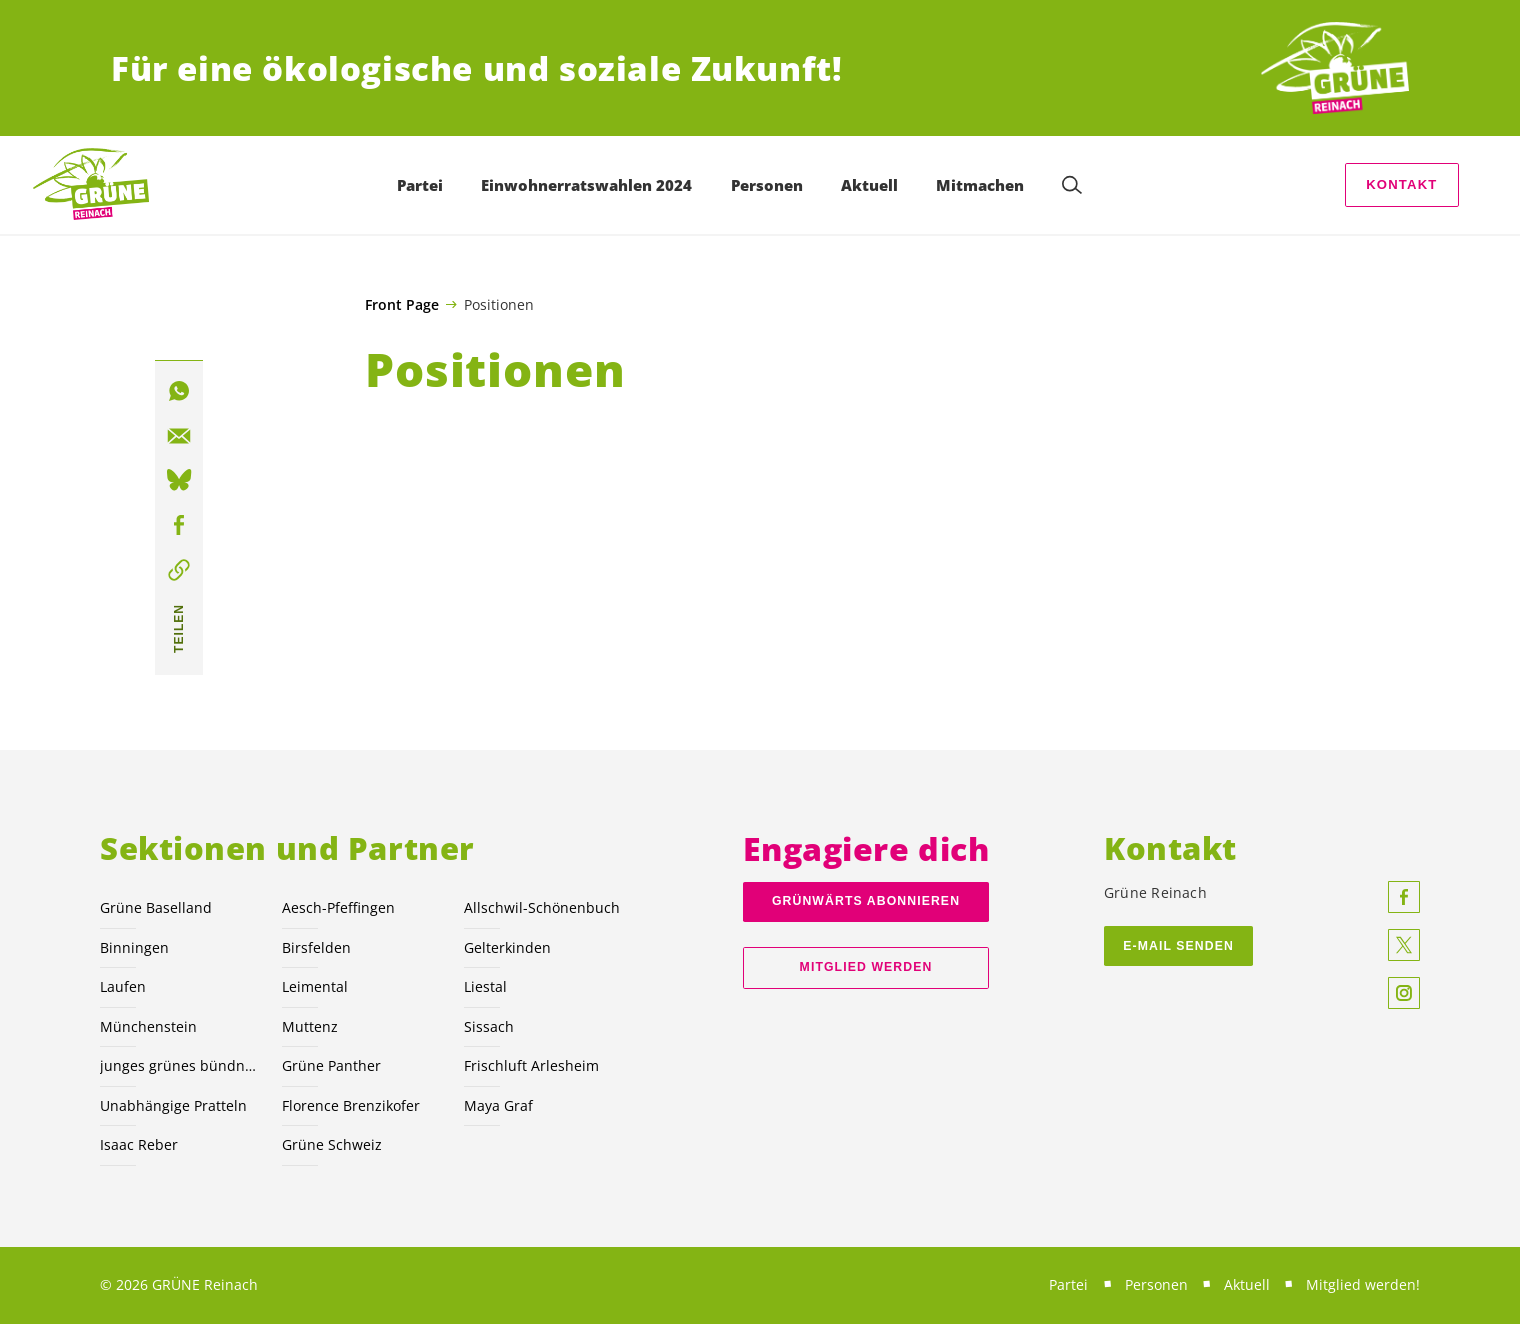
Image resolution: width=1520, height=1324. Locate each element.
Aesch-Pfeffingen (338, 907)
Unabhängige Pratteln (173, 1105)
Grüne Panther (331, 1065)
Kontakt (1401, 184)
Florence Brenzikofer (351, 1105)
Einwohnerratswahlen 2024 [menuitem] (586, 185)
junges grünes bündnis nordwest (179, 1065)
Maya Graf (498, 1105)
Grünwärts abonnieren (866, 901)
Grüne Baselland (156, 907)
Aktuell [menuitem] (869, 185)
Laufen (123, 986)
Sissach (489, 1026)
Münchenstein (148, 1026)
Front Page (402, 305)
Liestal (485, 986)
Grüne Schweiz (332, 1144)
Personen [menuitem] (767, 185)
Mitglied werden (866, 967)
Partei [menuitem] (420, 185)
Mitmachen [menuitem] (980, 185)
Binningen (134, 947)
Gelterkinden (507, 947)
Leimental (315, 986)
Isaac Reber (139, 1144)
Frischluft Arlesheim (531, 1065)
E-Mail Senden (1178, 946)
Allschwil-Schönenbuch (542, 907)
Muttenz (310, 1026)
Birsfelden (316, 947)
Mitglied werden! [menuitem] (1363, 1284)
